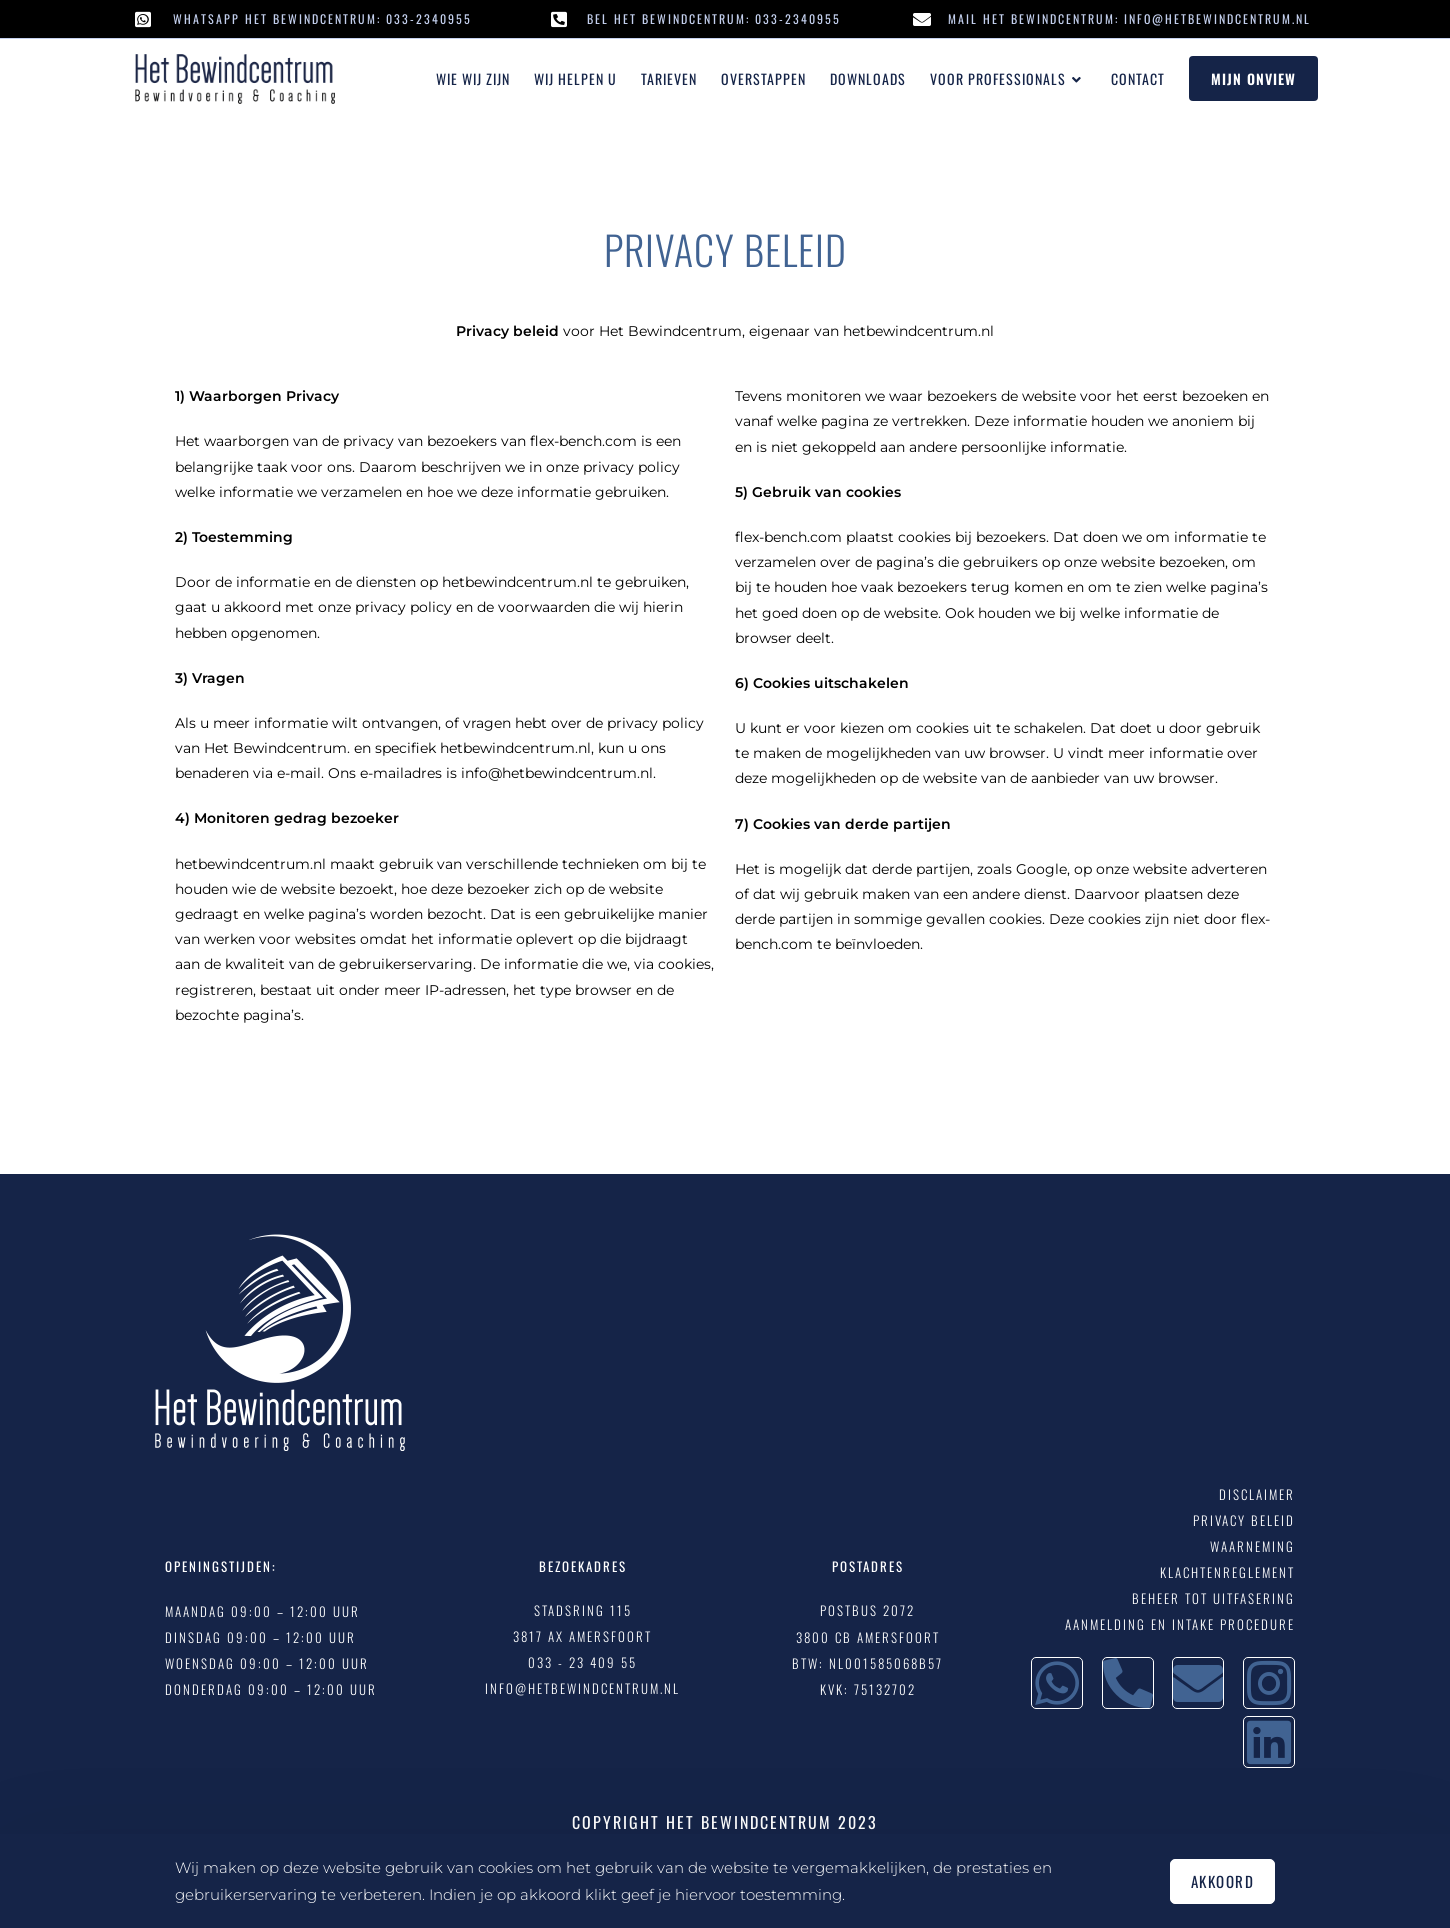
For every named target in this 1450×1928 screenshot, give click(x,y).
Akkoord (1223, 1881)
